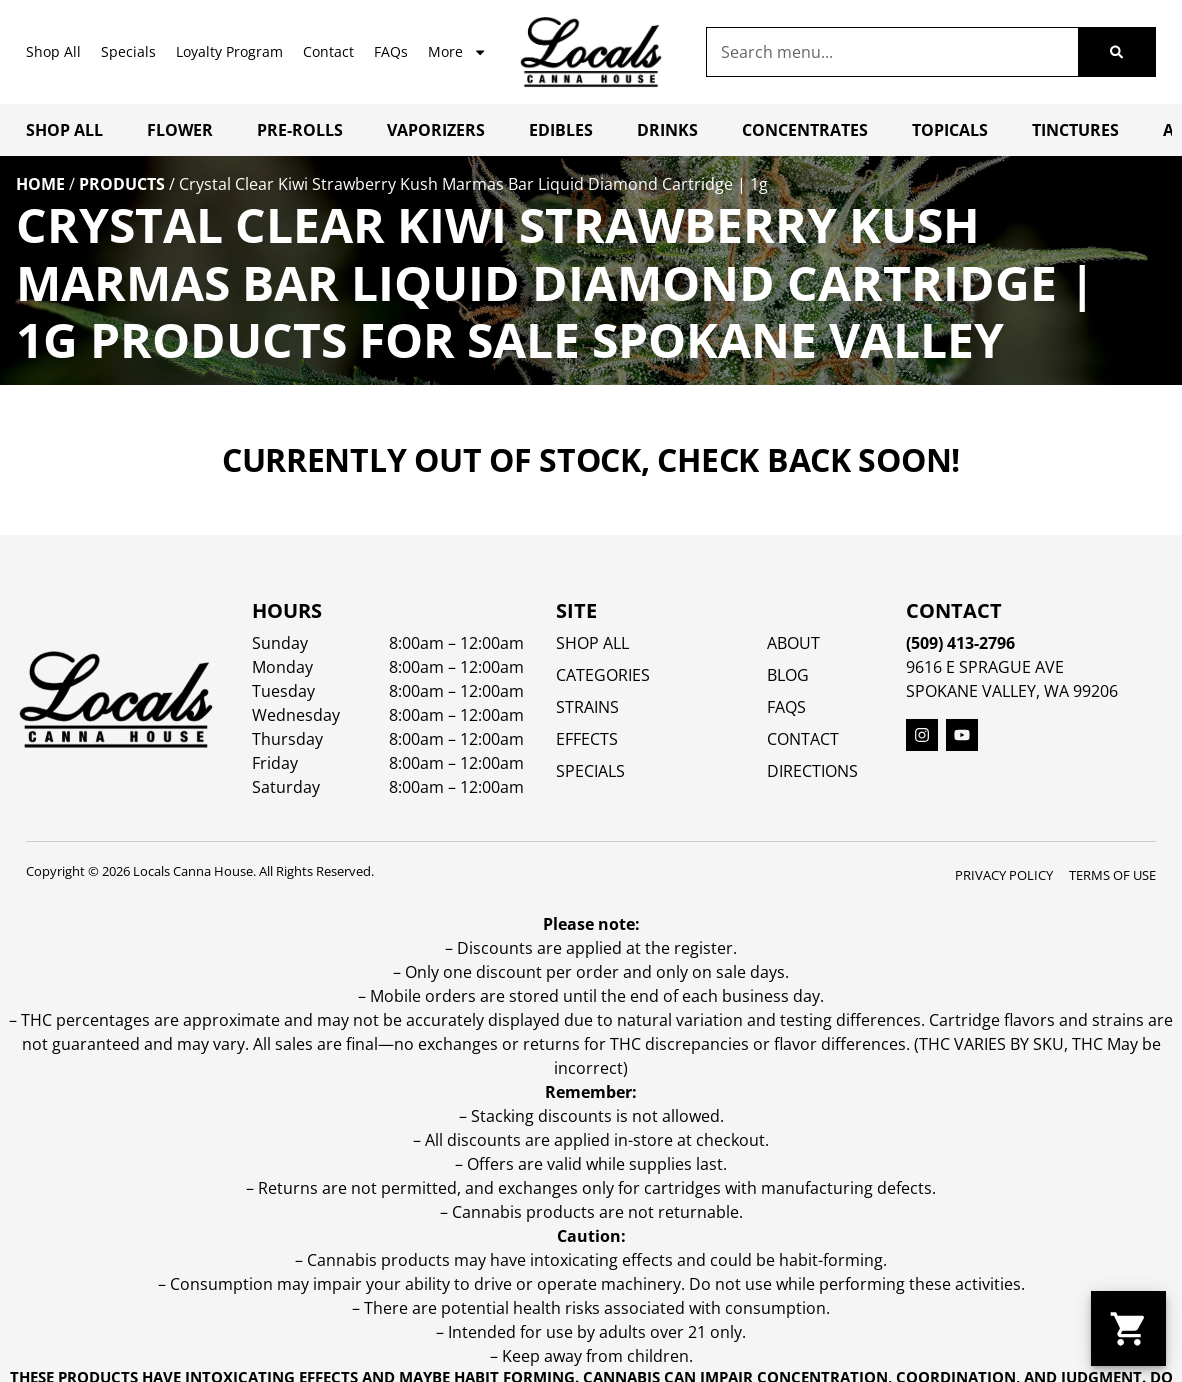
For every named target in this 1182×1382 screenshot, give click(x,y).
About (793, 643)
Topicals (950, 130)
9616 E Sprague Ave (985, 667)
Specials (128, 51)
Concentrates (805, 130)
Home (40, 184)
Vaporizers (436, 130)
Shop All (53, 51)
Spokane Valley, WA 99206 (1012, 691)
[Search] (1116, 52)
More (457, 52)
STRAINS (587, 707)
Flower (180, 130)
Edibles (561, 130)
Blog (788, 675)
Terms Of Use (1112, 875)
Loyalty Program (229, 51)
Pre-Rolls (300, 130)
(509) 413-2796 (960, 643)
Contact (328, 51)
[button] (1128, 1328)
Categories (603, 675)
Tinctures (1075, 130)
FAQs (391, 51)
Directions (812, 771)
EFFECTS (587, 739)
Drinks (667, 130)
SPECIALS (590, 771)
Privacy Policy (1004, 875)
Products (122, 184)
